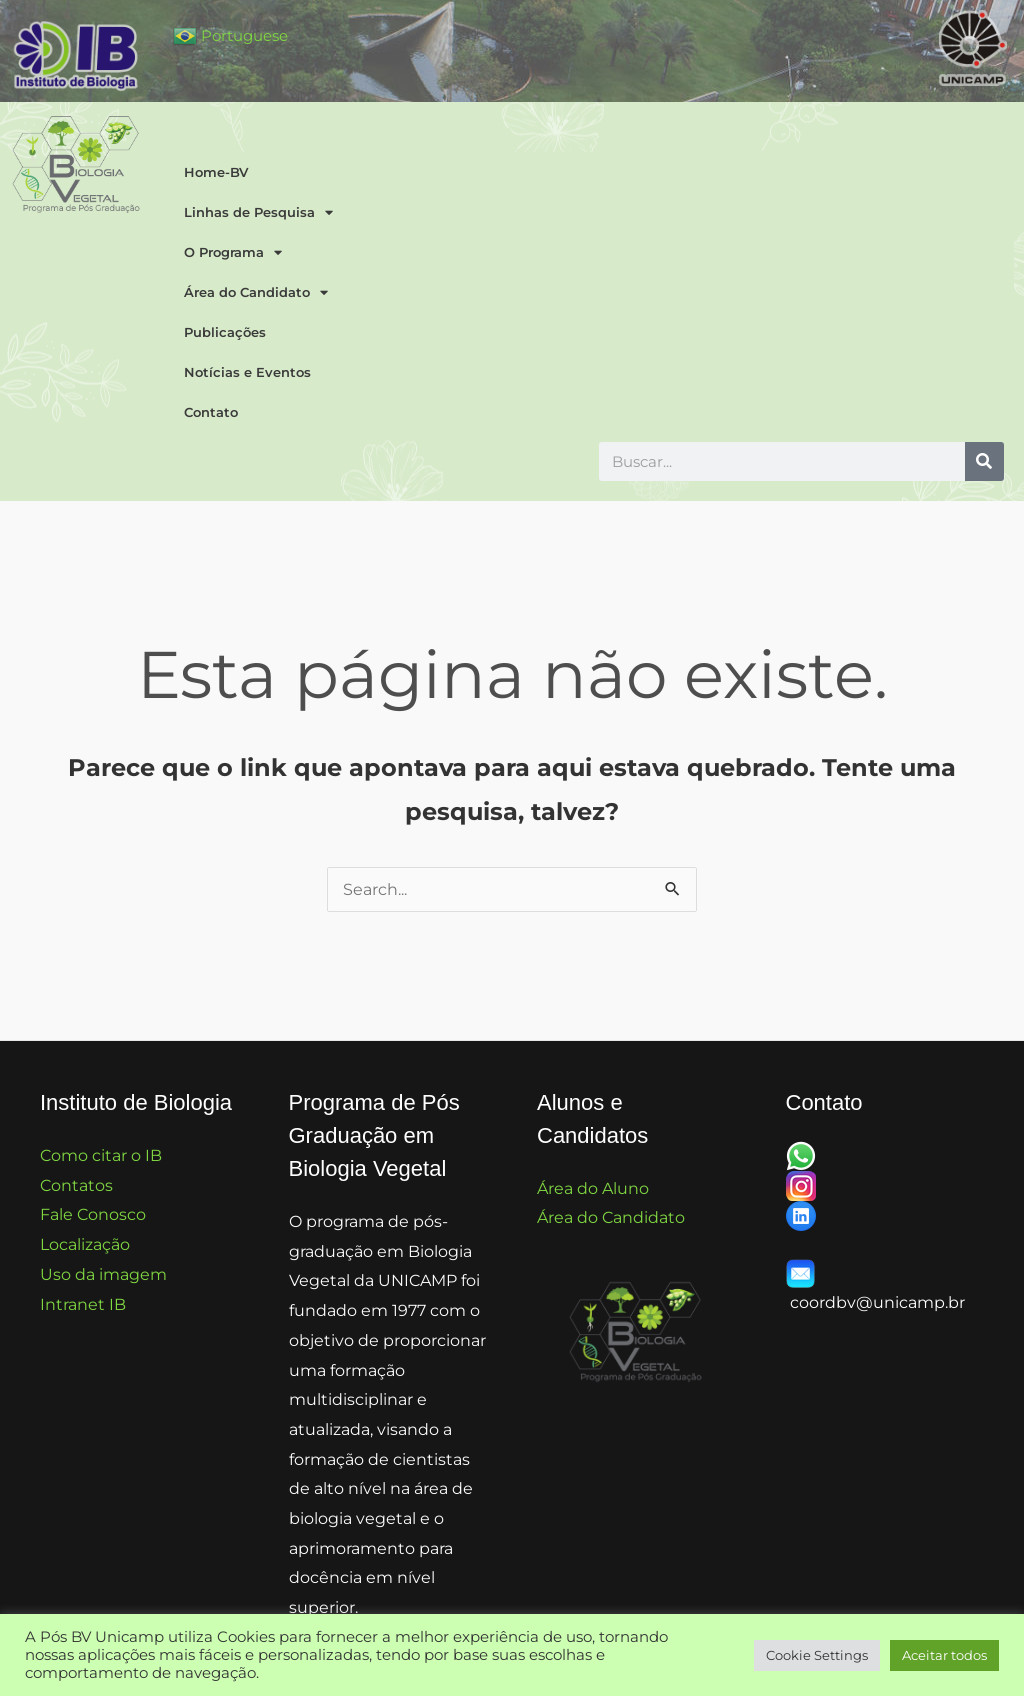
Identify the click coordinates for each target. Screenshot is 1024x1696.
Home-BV (216, 172)
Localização (85, 1244)
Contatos (76, 1185)
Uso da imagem (103, 1274)
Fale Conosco (93, 1214)
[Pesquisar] (984, 461)
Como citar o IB (101, 1155)
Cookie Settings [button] (817, 1655)
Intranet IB (83, 1304)
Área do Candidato (256, 292)
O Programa (233, 252)
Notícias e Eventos (247, 372)
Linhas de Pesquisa (258, 212)
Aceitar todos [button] (944, 1655)
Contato (211, 412)
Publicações (225, 332)
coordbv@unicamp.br (877, 1302)
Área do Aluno (593, 1188)
